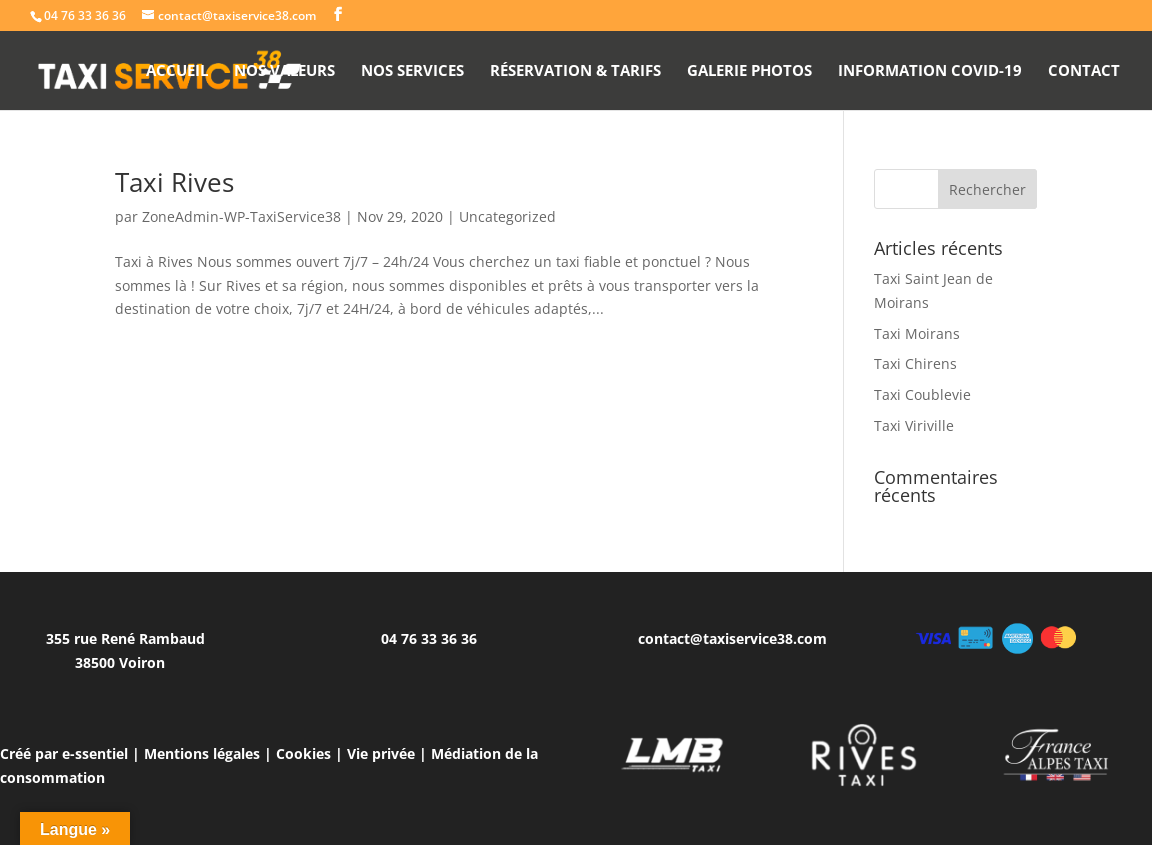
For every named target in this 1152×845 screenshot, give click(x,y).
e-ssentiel (95, 753)
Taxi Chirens (915, 363)
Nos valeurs (284, 71)
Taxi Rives (174, 182)
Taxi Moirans (917, 333)
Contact (1084, 71)
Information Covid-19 (930, 71)
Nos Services (412, 71)
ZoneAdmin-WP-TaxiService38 (241, 216)
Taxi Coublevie (922, 394)
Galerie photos (749, 71)
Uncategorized (507, 216)
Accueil (177, 71)
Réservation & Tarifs (575, 71)
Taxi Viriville (914, 425)
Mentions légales (202, 753)
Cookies (303, 753)
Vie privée (381, 753)
